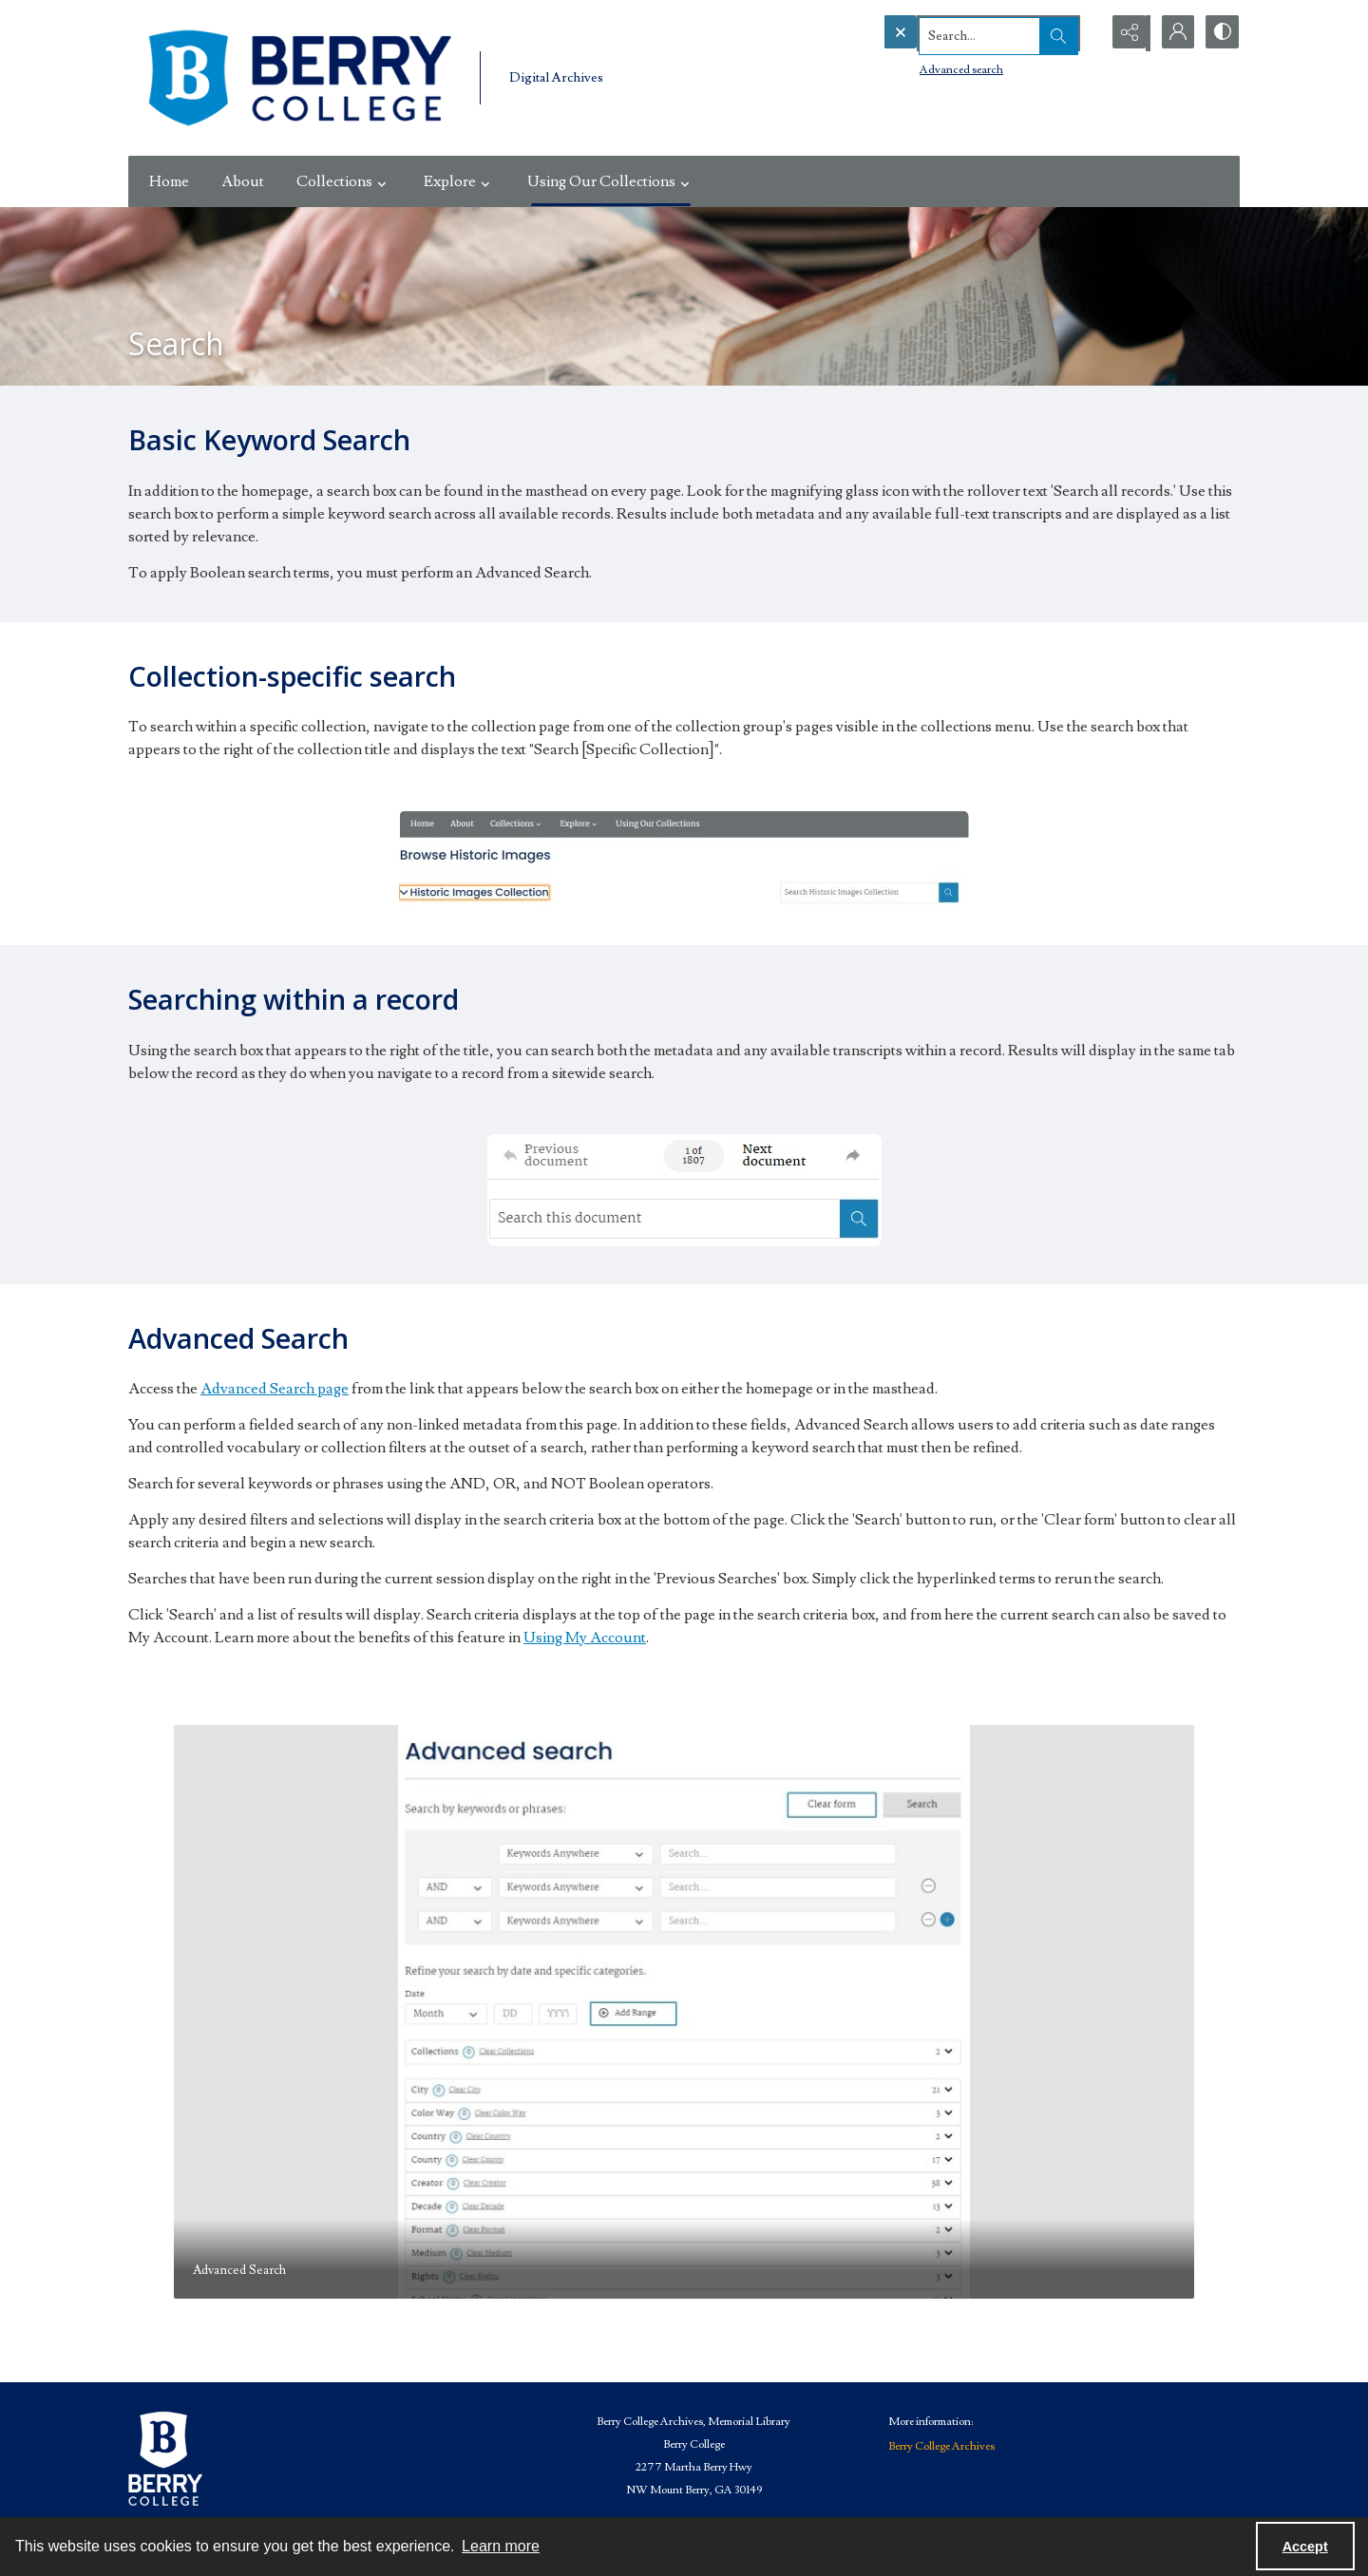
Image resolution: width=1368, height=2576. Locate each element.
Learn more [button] (501, 2546)
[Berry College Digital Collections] (299, 77)
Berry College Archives (941, 2446)
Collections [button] (343, 181)
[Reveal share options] (1126, 33)
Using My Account (584, 1637)
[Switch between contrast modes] (1221, 33)
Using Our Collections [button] (610, 181)
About (242, 181)
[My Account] (1173, 33)
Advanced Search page (274, 1388)
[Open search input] (1078, 33)
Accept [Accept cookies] (1305, 2546)
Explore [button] (459, 181)
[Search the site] (952, 33)
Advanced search (922, 67)
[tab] (684, 2012)
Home (169, 181)
